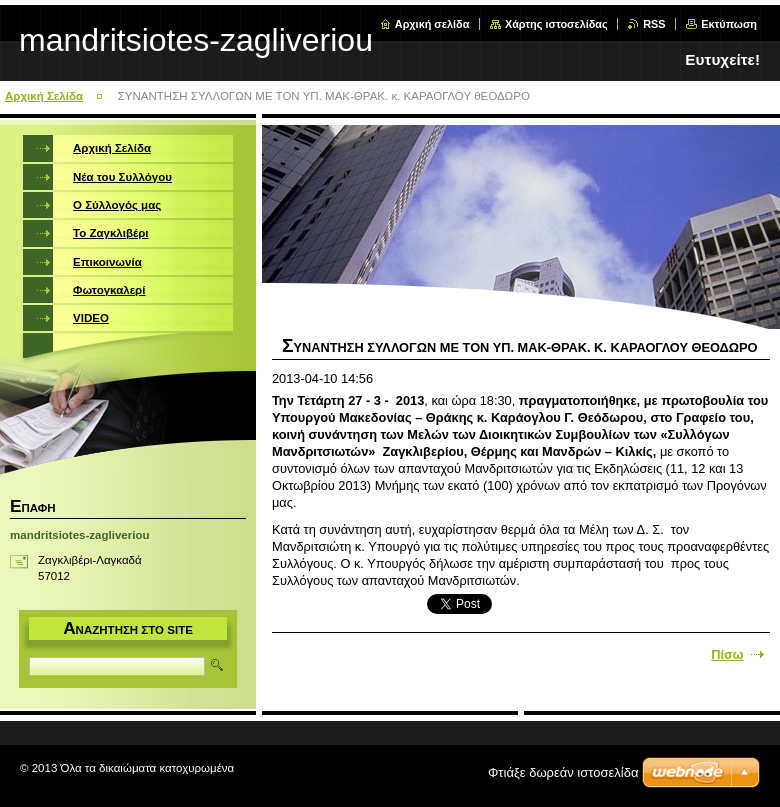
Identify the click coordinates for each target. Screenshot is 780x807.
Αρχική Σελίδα (44, 96)
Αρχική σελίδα (432, 24)
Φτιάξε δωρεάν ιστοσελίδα (563, 772)
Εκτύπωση (729, 24)
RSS (654, 24)
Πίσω (727, 654)
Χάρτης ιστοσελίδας (556, 24)
